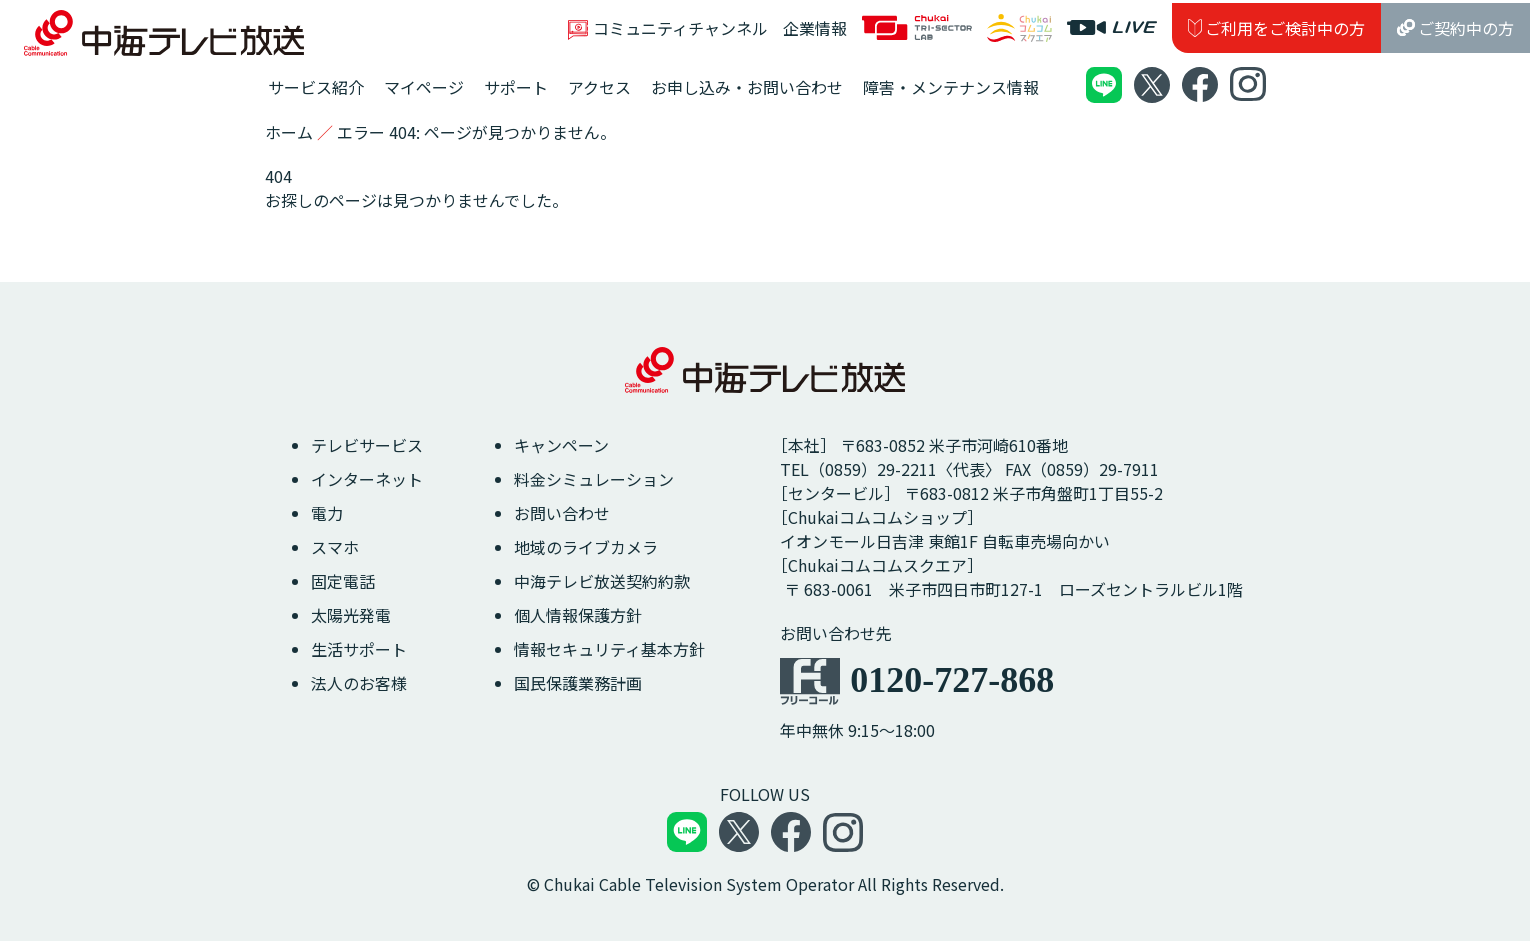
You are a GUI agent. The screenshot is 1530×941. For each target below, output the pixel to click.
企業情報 (815, 28)
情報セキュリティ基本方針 (609, 649)
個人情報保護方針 (578, 615)
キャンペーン (561, 445)
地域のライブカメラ (586, 547)
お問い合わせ (562, 513)
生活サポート (359, 649)
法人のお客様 (359, 683)
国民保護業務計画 (578, 683)
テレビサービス (367, 445)
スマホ (335, 547)
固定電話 (343, 581)
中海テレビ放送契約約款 (602, 581)
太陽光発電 (351, 615)
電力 (327, 513)
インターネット (367, 479)
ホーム (289, 132)
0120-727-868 (952, 680)
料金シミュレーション (594, 479)
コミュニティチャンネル (668, 28)
